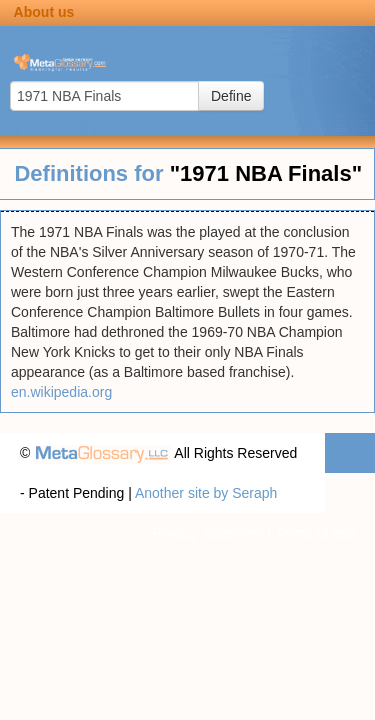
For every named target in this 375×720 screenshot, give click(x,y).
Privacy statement (207, 533)
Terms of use (315, 533)
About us (44, 12)
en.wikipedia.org (61, 392)
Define (231, 96)
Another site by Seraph (206, 493)
